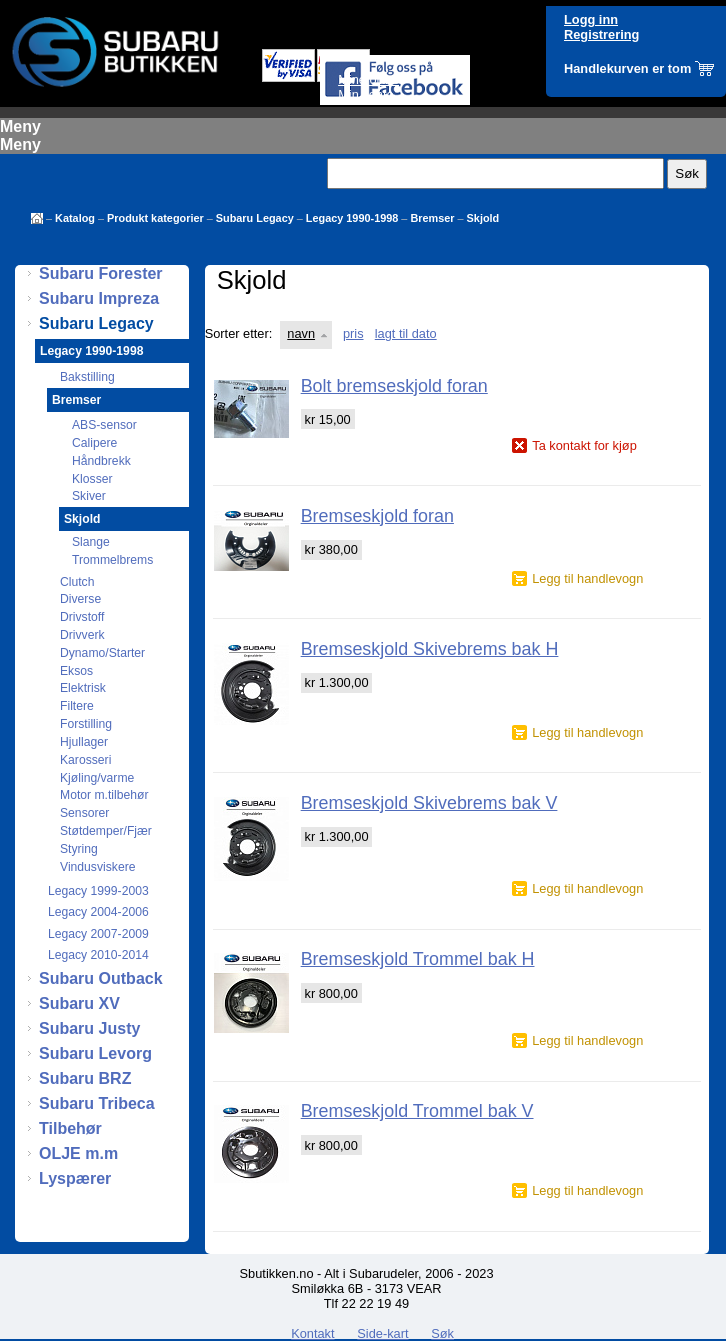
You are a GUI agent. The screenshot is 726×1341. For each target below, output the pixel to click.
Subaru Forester (101, 273)
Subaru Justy (89, 1028)
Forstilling (86, 724)
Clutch (77, 582)
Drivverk (82, 635)
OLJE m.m (78, 1153)
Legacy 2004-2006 (98, 912)
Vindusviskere (97, 867)
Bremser (432, 218)
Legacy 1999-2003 (98, 891)
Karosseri (85, 760)
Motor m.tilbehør (104, 795)
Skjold (483, 218)
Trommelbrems (112, 560)
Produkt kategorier (155, 218)
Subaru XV (79, 1003)
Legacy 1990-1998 (352, 218)
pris (353, 333)
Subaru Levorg (95, 1053)
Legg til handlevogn (587, 578)
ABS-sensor (104, 425)
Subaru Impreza (99, 298)
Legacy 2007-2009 (98, 934)
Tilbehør (70, 1128)
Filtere (77, 706)
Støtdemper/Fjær (106, 831)
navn (301, 333)
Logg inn (591, 19)
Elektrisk (83, 688)
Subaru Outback (101, 978)
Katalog (75, 218)
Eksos (76, 671)
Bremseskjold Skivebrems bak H (430, 649)
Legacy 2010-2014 (98, 955)
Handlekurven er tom (627, 68)
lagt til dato (406, 333)
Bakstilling (87, 377)
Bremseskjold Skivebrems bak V (429, 803)
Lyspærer (75, 1178)
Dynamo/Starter (102, 653)
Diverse (80, 599)
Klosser (92, 479)
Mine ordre (368, 79)
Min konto (365, 94)
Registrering (601, 34)
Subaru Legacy (255, 218)
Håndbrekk (101, 461)
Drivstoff (82, 617)
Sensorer (84, 813)
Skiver (89, 496)
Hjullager (84, 742)
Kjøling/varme (97, 778)
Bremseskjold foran (377, 516)
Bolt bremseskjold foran (394, 386)
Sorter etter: (239, 333)
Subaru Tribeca (97, 1103)
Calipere (94, 443)
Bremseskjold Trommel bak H (418, 959)
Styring (79, 849)
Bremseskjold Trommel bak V (417, 1111)
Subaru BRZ (85, 1078)
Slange (91, 542)
